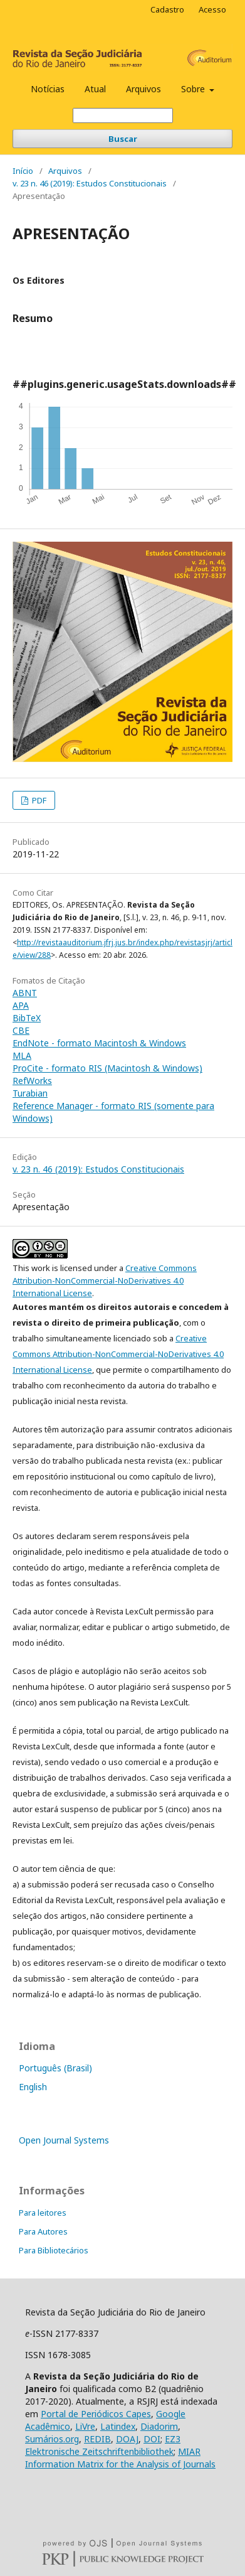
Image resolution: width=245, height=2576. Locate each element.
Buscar (122, 138)
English (33, 2087)
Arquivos (143, 89)
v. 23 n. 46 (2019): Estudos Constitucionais (90, 183)
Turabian (30, 1093)
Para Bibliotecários (53, 2250)
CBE (21, 1030)
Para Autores (43, 2231)
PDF (38, 800)
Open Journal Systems (64, 2140)
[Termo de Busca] (123, 115)
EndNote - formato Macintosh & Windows (99, 1043)
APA (21, 1005)
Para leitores (42, 2212)
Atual (95, 89)
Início (23, 170)
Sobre (194, 89)
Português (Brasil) (55, 2068)
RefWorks (32, 1081)
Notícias (48, 89)
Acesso (212, 9)
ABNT (25, 993)
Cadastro (167, 9)
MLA (22, 1055)
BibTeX (27, 1018)
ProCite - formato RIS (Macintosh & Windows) (107, 1068)
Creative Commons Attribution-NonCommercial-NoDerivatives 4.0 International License (105, 1280)
